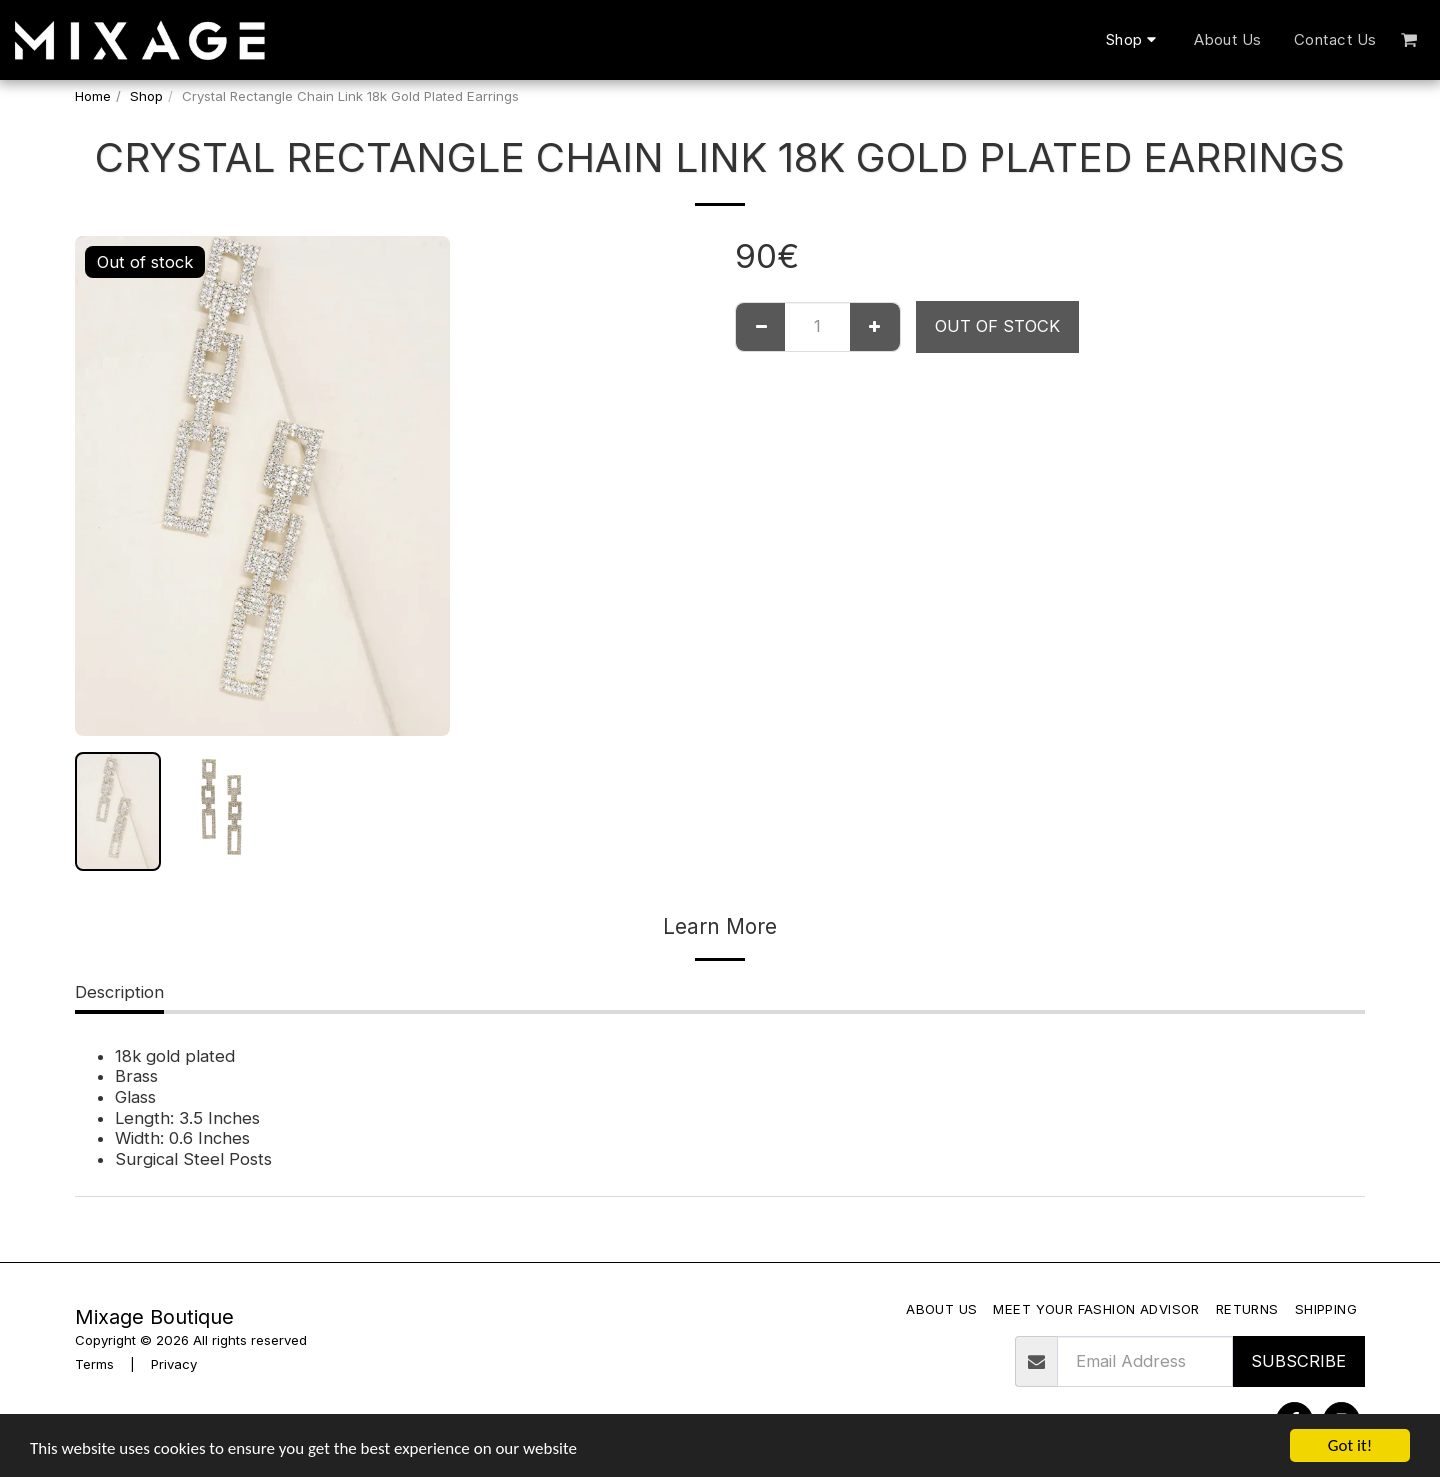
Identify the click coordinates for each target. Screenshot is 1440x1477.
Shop (146, 96)
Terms (94, 1364)
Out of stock (997, 326)
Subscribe (1298, 1361)
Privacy (174, 1364)
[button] (1409, 39)
